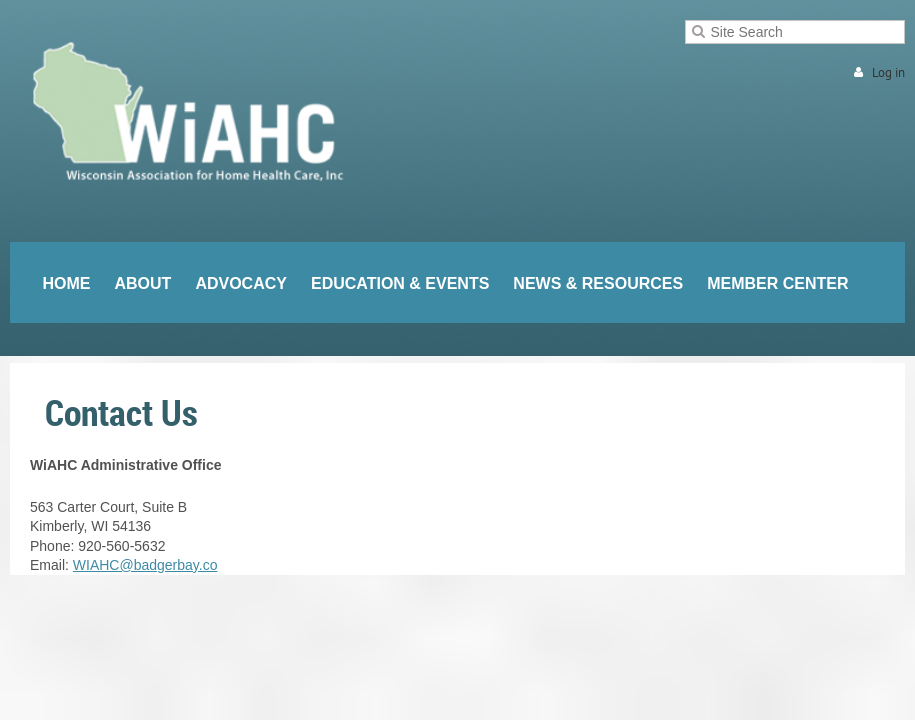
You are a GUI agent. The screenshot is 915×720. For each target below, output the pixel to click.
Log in (888, 72)
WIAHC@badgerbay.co (145, 565)
